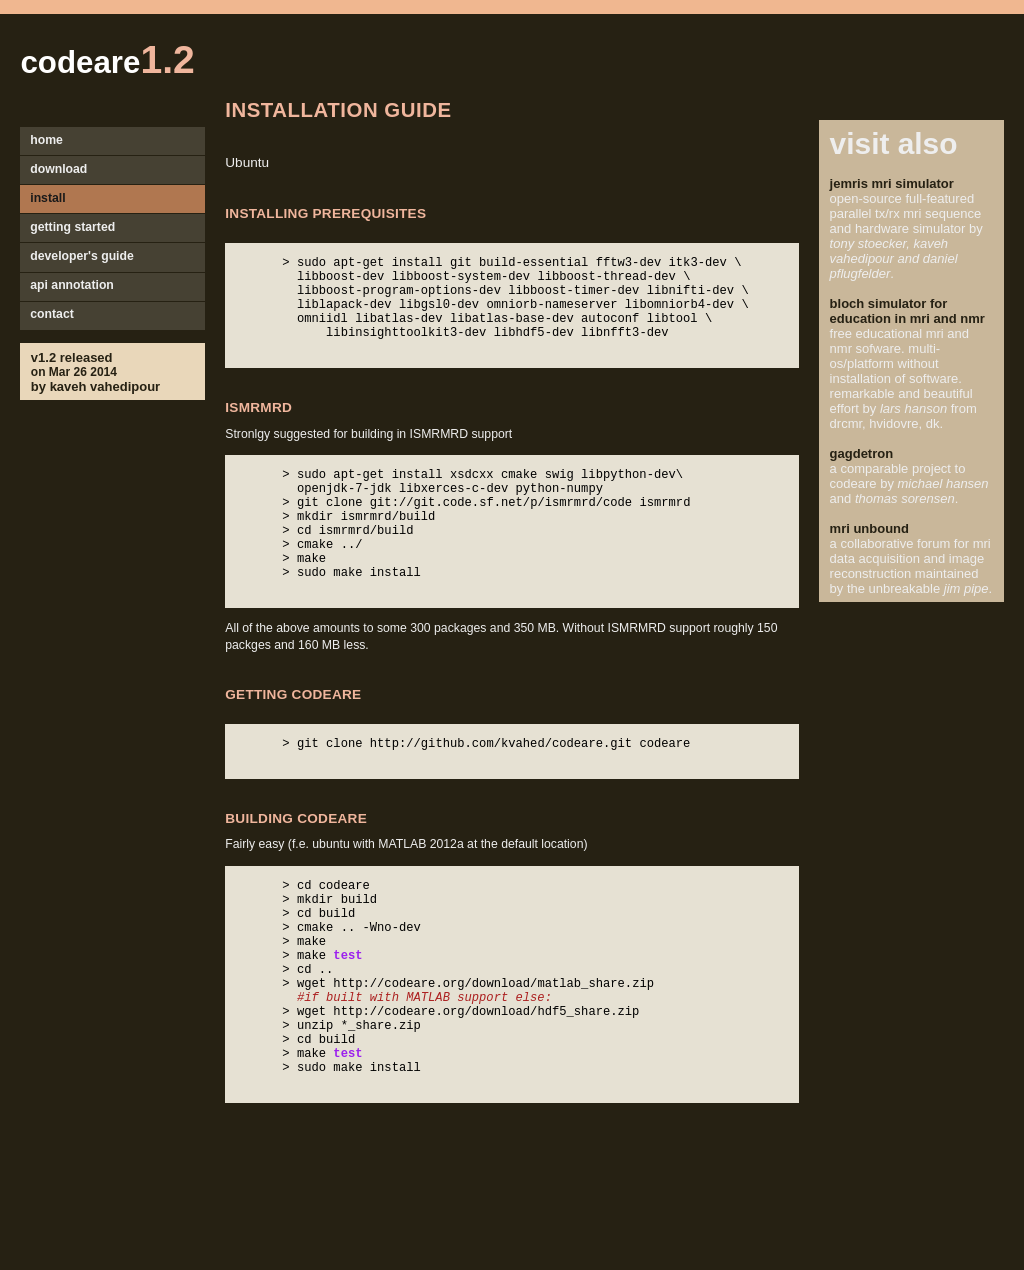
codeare (107, 62)
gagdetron (862, 453)
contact (52, 314)
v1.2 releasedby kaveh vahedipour (95, 372)
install (47, 198)
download (58, 169)
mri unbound (869, 528)
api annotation (72, 285)
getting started (72, 227)
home (46, 140)
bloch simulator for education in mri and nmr (907, 311)
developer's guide (82, 256)
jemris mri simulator (892, 183)
